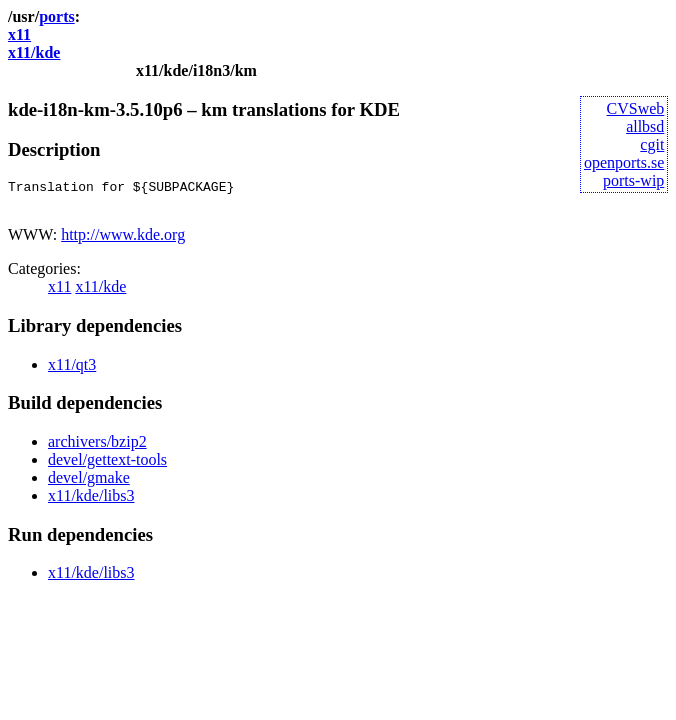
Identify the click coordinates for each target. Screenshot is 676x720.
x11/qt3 (72, 370)
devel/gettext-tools (107, 465)
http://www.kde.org (123, 240)
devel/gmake (89, 483)
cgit (652, 144)
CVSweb (636, 108)
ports (57, 16)
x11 (19, 34)
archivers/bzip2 (97, 447)
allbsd (645, 126)
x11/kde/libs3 (91, 501)
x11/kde (34, 52)
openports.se (624, 162)
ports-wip (633, 180)
